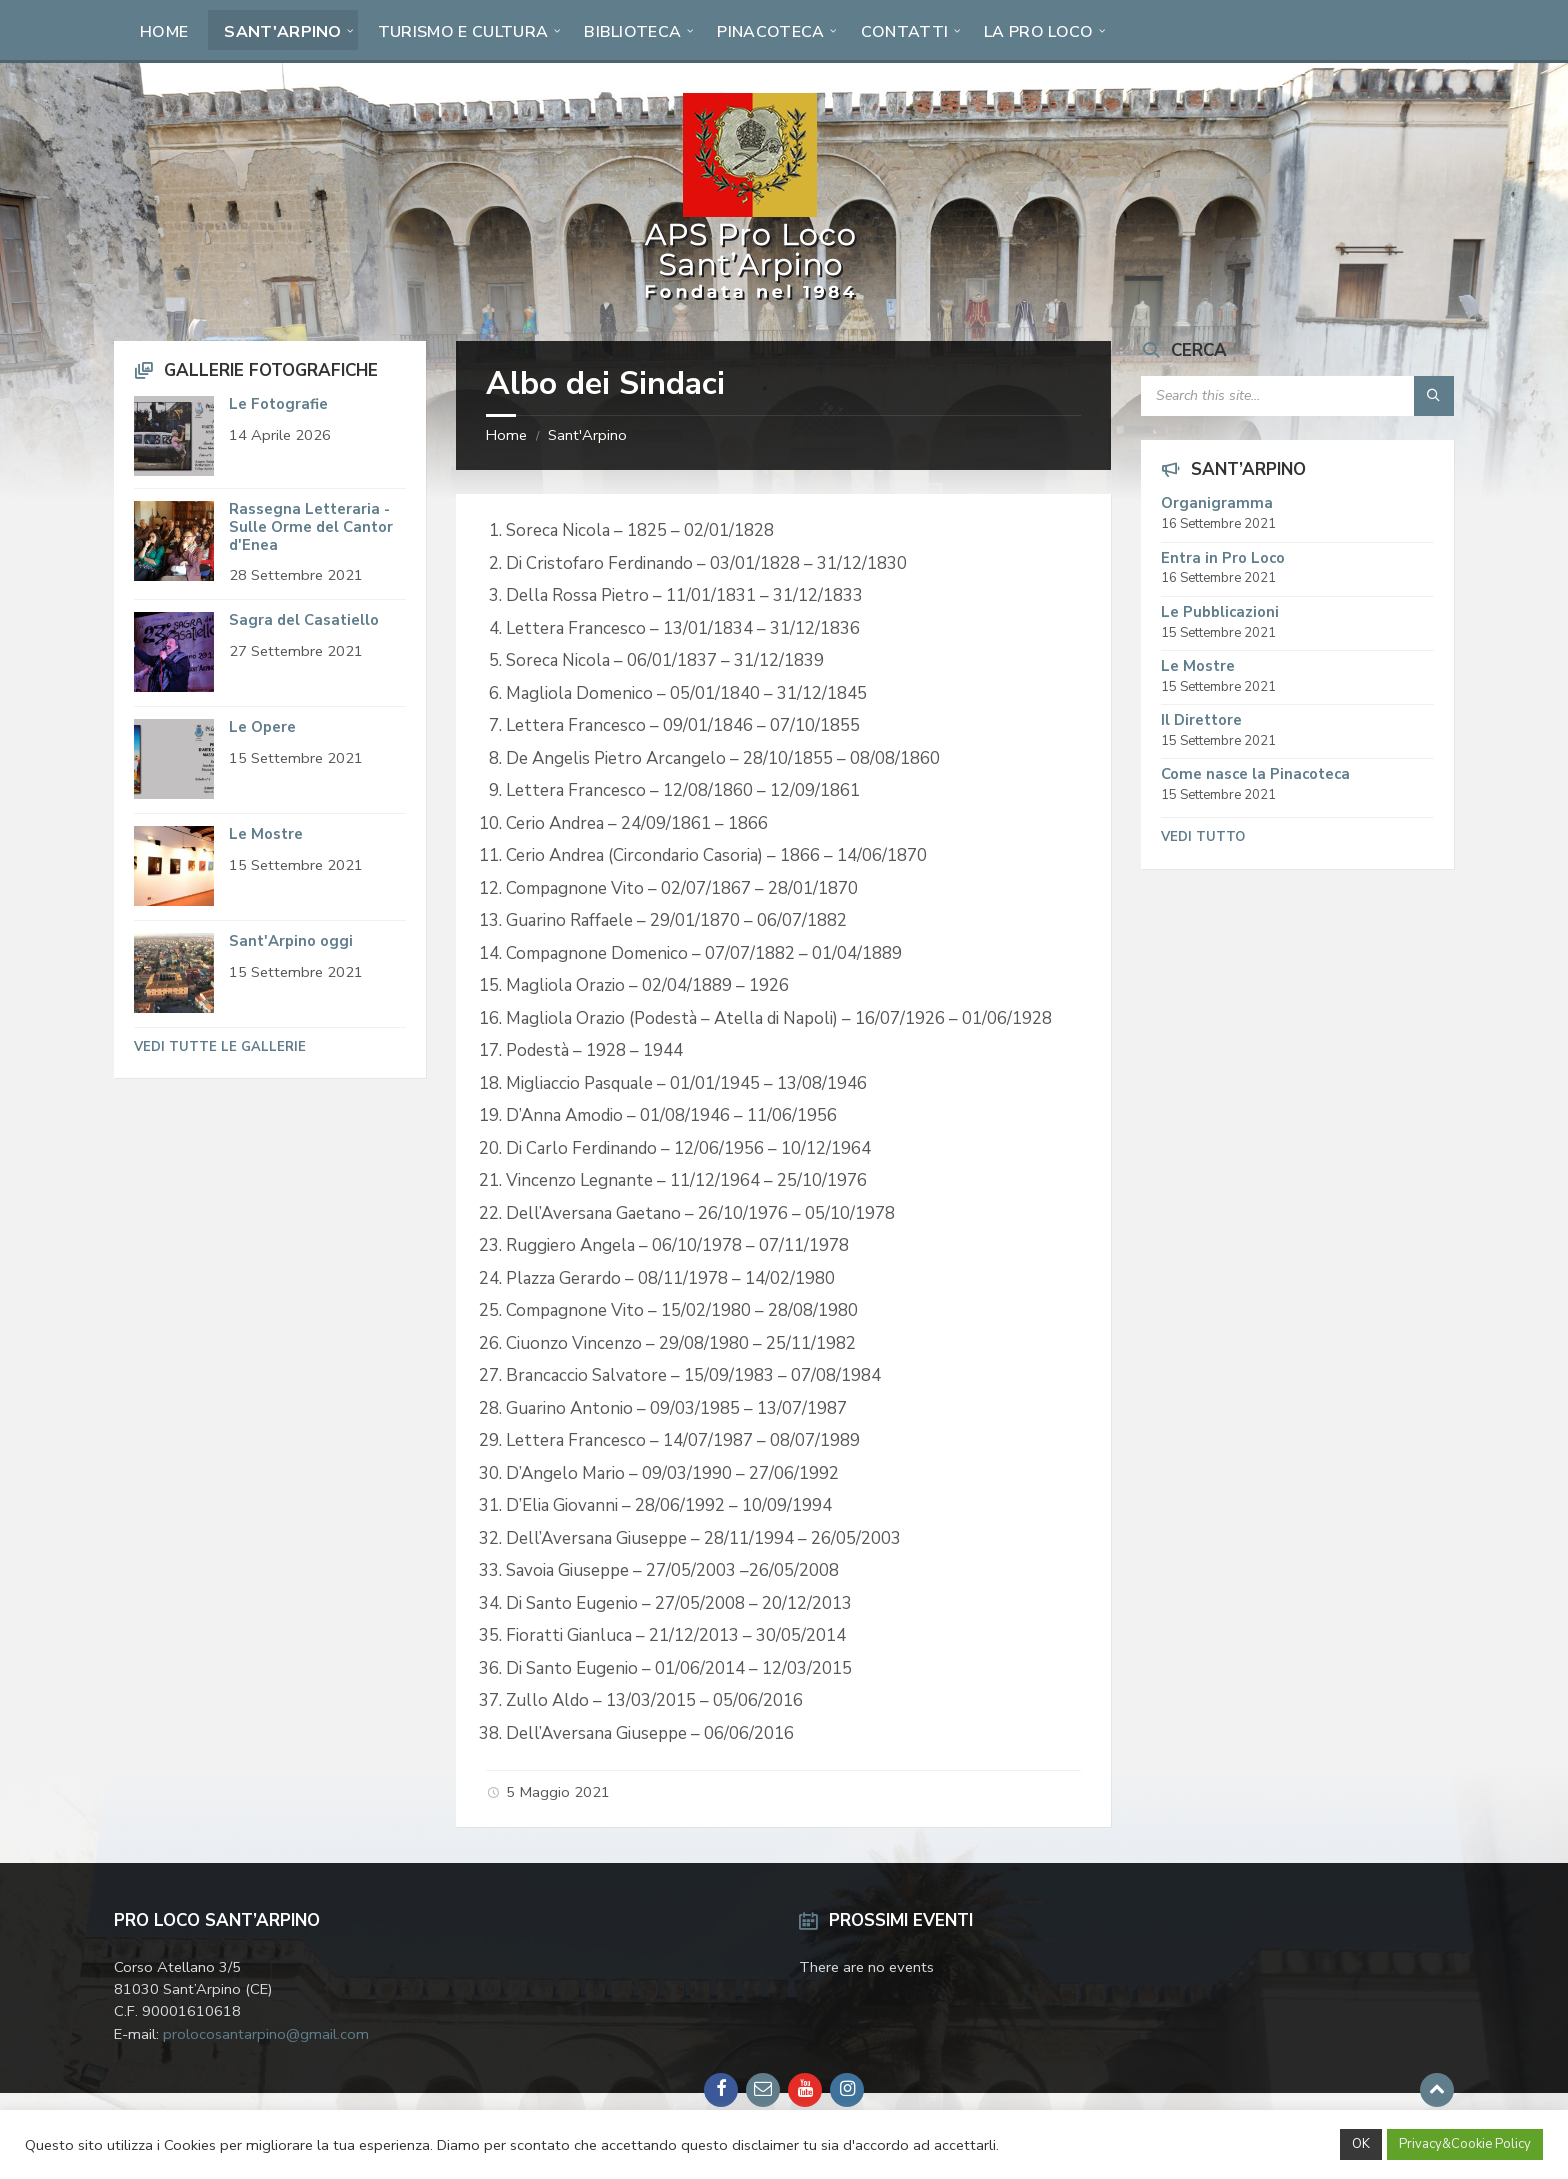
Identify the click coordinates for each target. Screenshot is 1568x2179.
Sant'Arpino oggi (291, 941)
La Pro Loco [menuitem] (1039, 32)
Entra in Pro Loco (1223, 558)
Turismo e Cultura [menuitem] (463, 32)
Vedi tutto (1203, 837)
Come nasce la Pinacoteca (1255, 774)
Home (506, 435)
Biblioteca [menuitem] (632, 32)
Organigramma (1217, 503)
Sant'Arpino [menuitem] (283, 32)
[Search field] (1297, 396)
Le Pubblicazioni (1220, 612)
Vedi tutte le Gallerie (220, 1047)
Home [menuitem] (164, 32)
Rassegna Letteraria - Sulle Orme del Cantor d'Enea (311, 527)
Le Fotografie (278, 404)
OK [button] (1361, 2144)
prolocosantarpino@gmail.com (266, 2034)
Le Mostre (266, 834)
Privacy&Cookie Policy (1465, 2144)
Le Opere (262, 727)
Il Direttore (1201, 720)
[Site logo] (750, 300)
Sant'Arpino (587, 435)
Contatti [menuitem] (905, 32)
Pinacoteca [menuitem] (770, 32)
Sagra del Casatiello (304, 620)
